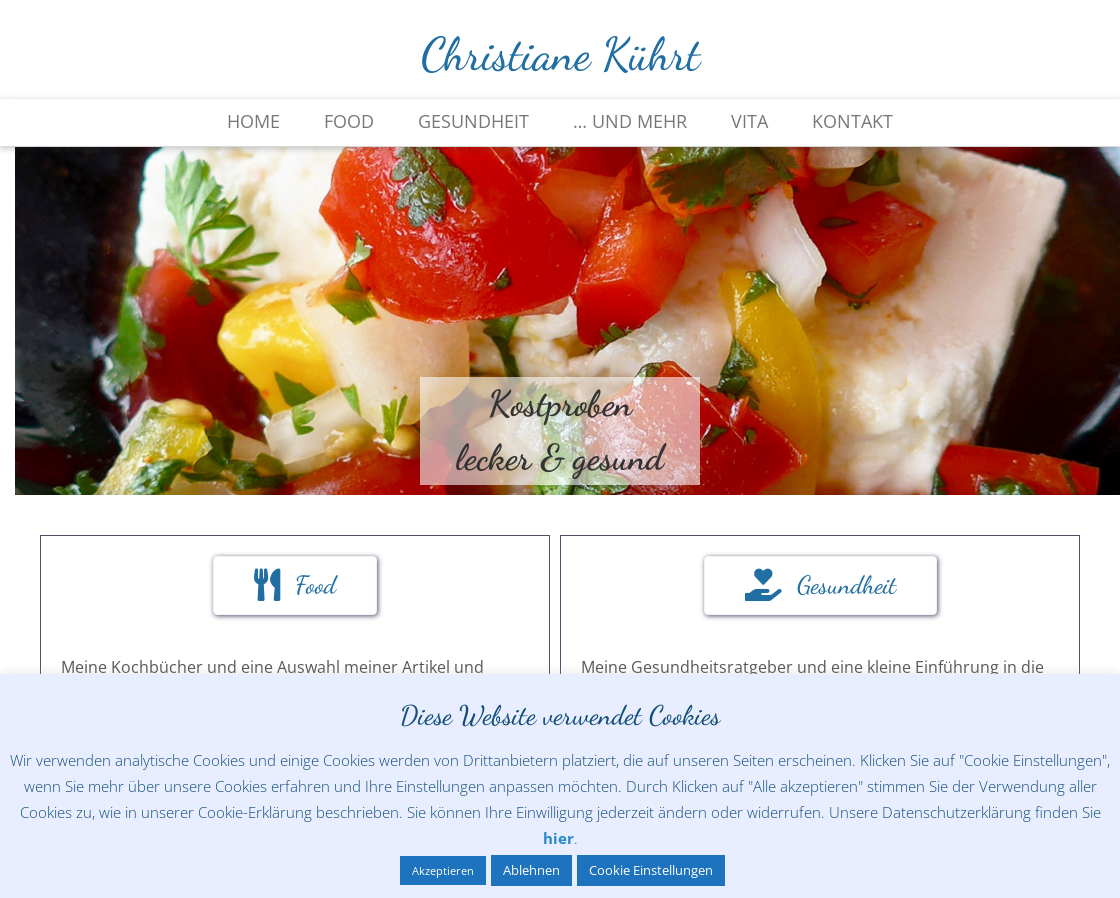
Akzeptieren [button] (443, 870)
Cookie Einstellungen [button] (651, 870)
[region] (560, 321)
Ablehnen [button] (531, 870)
